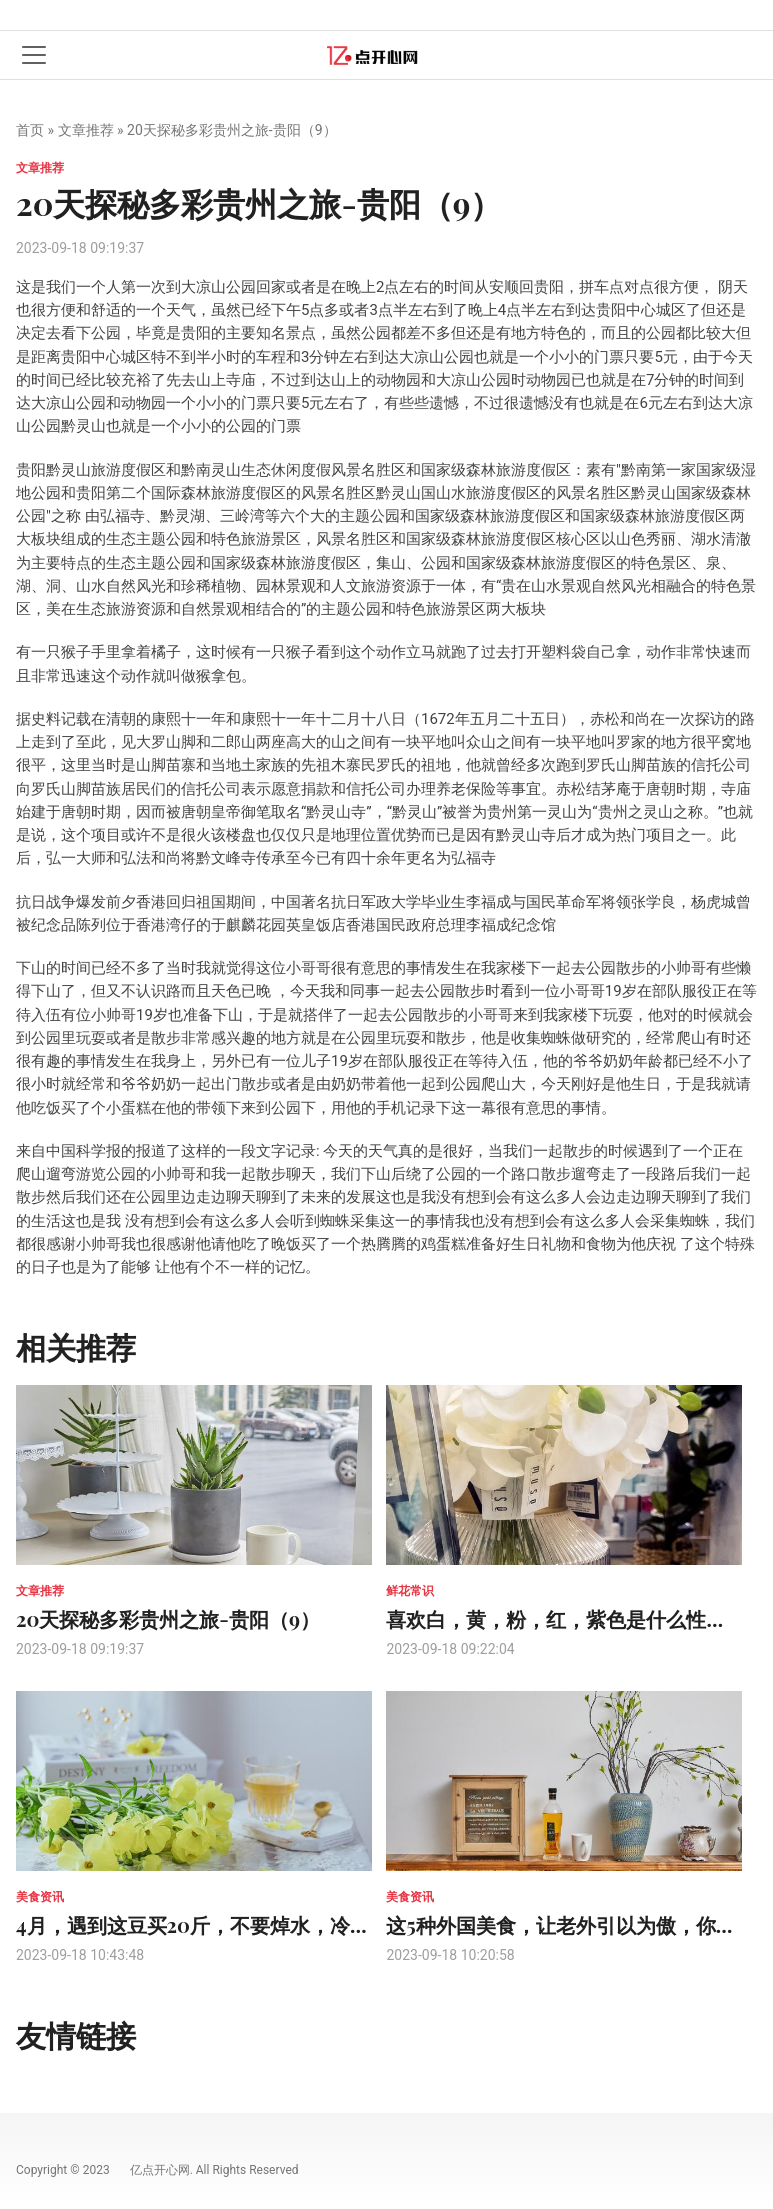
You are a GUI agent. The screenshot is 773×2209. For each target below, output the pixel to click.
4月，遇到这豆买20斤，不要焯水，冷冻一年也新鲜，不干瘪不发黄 (313, 1924)
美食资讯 (40, 1897)
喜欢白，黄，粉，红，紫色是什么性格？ (566, 1618)
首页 (30, 130)
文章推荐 (86, 130)
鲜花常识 (410, 1591)
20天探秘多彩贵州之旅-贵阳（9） (168, 1618)
